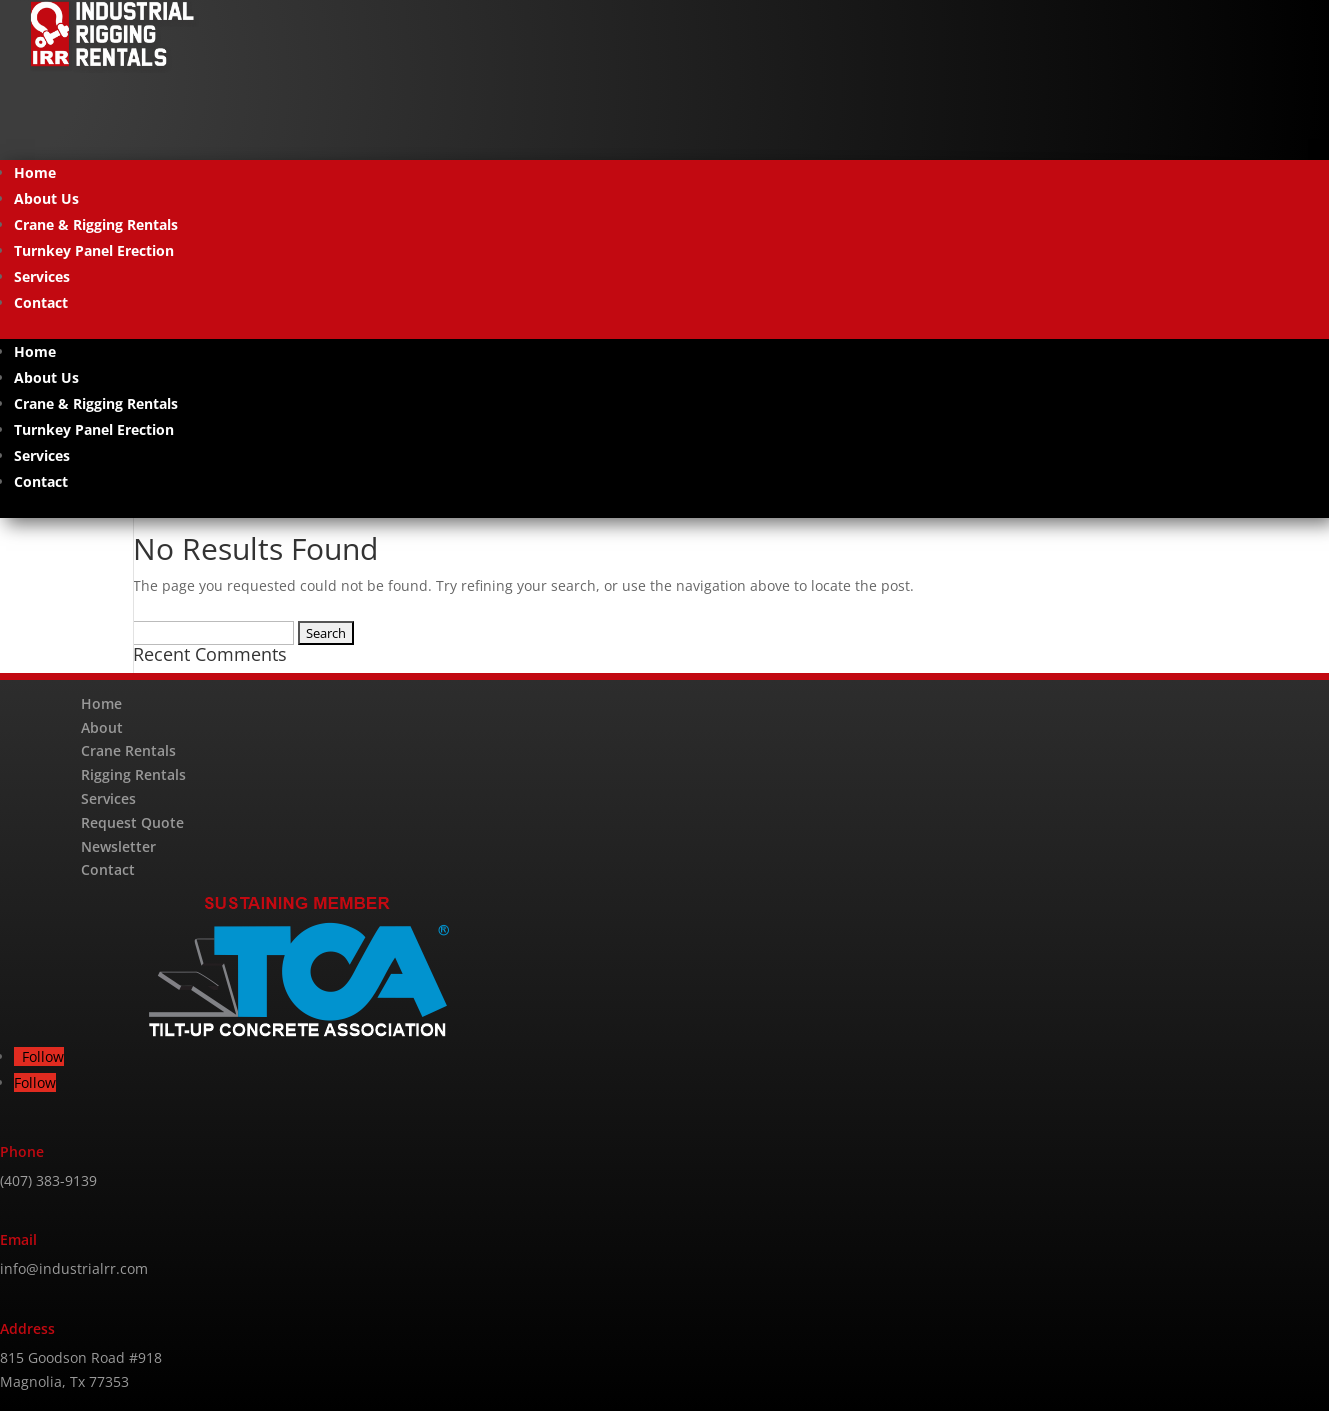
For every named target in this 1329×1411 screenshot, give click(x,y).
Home (35, 172)
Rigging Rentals (133, 774)
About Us (46, 198)
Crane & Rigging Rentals (96, 224)
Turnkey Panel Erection (94, 250)
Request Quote (132, 822)
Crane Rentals (128, 750)
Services (42, 276)
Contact (41, 302)
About (102, 727)
